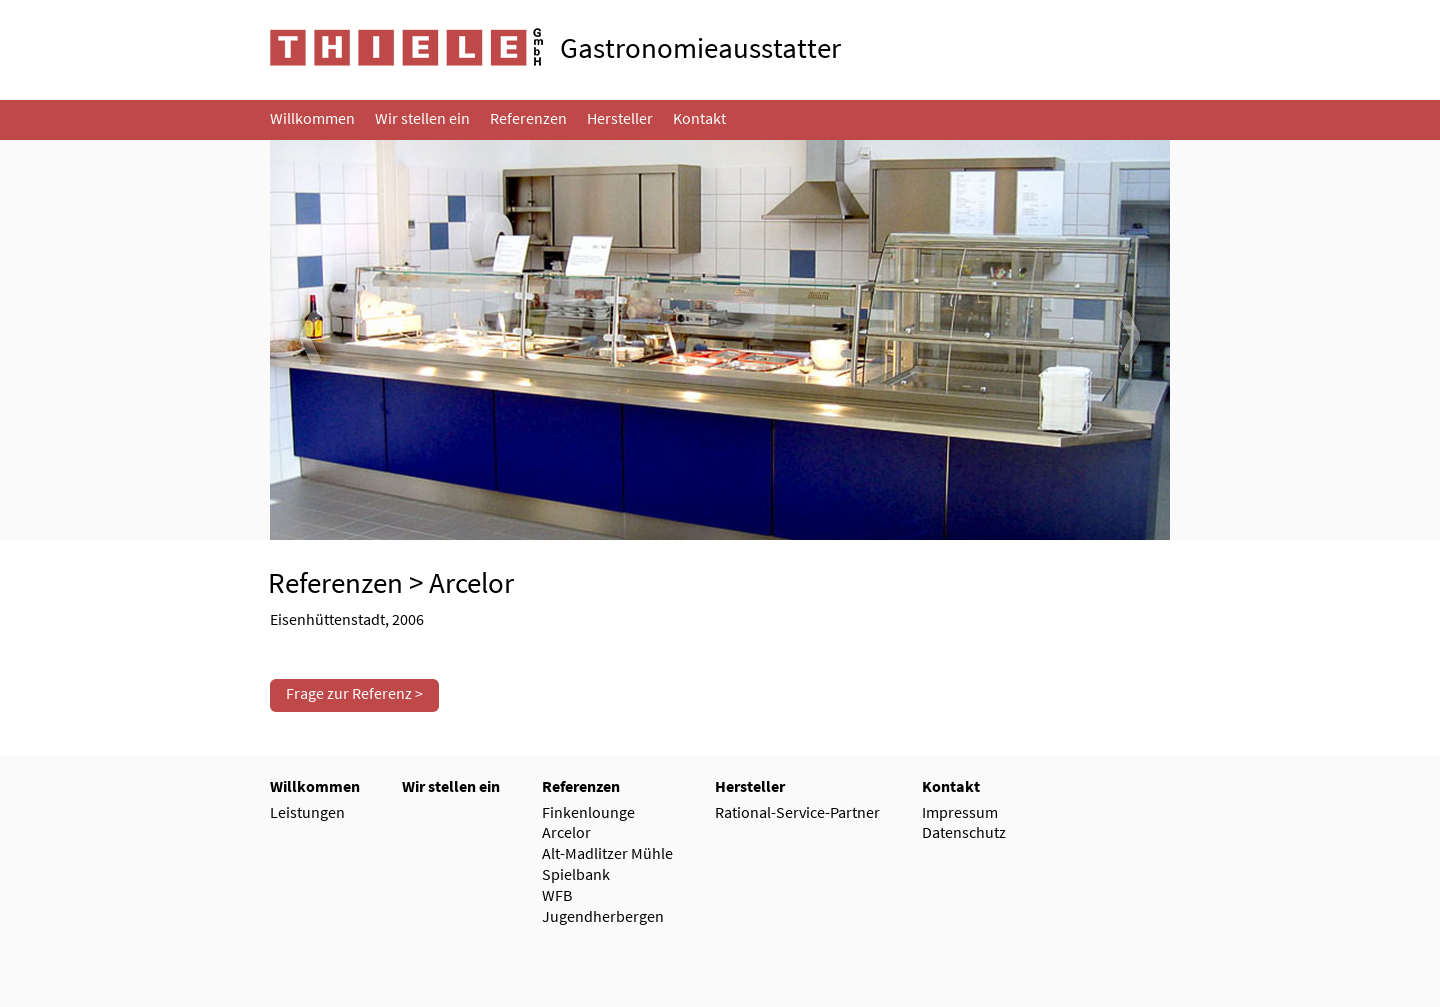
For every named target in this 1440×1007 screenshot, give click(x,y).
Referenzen (335, 583)
